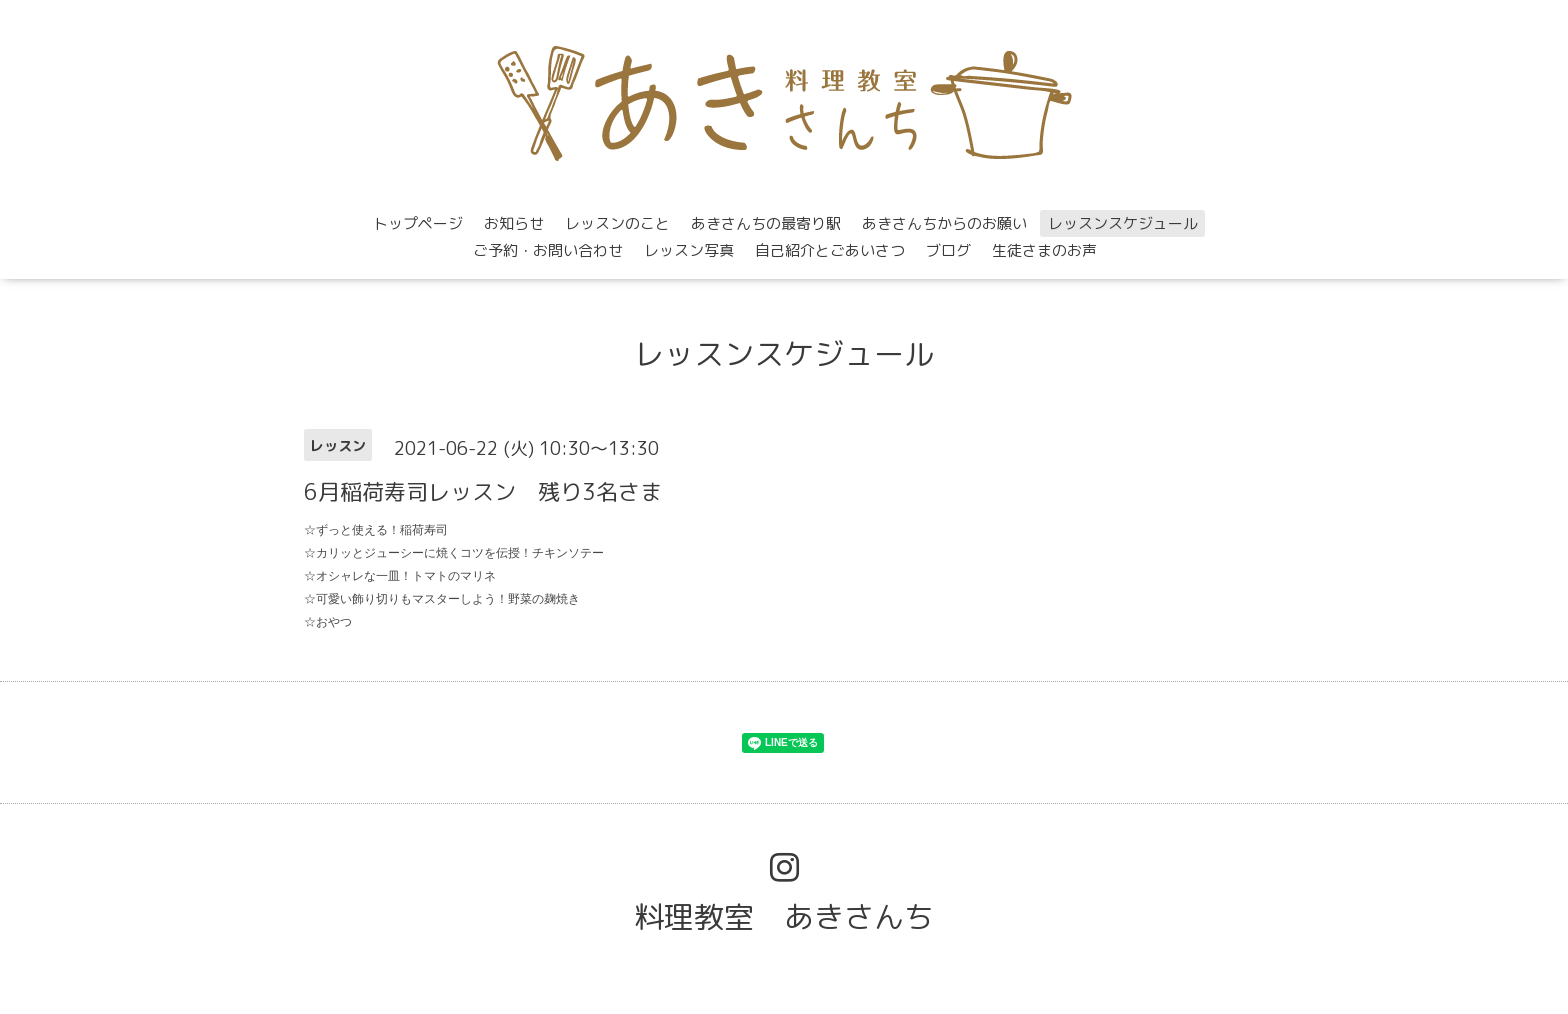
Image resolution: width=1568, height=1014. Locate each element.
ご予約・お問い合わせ (548, 250)
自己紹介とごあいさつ (830, 250)
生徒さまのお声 (1044, 250)
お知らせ (514, 223)
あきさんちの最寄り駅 (766, 223)
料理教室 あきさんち (784, 917)
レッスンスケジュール (1123, 223)
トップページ (418, 223)
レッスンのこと (617, 223)
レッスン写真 (689, 250)
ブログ (948, 250)
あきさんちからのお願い (944, 223)
